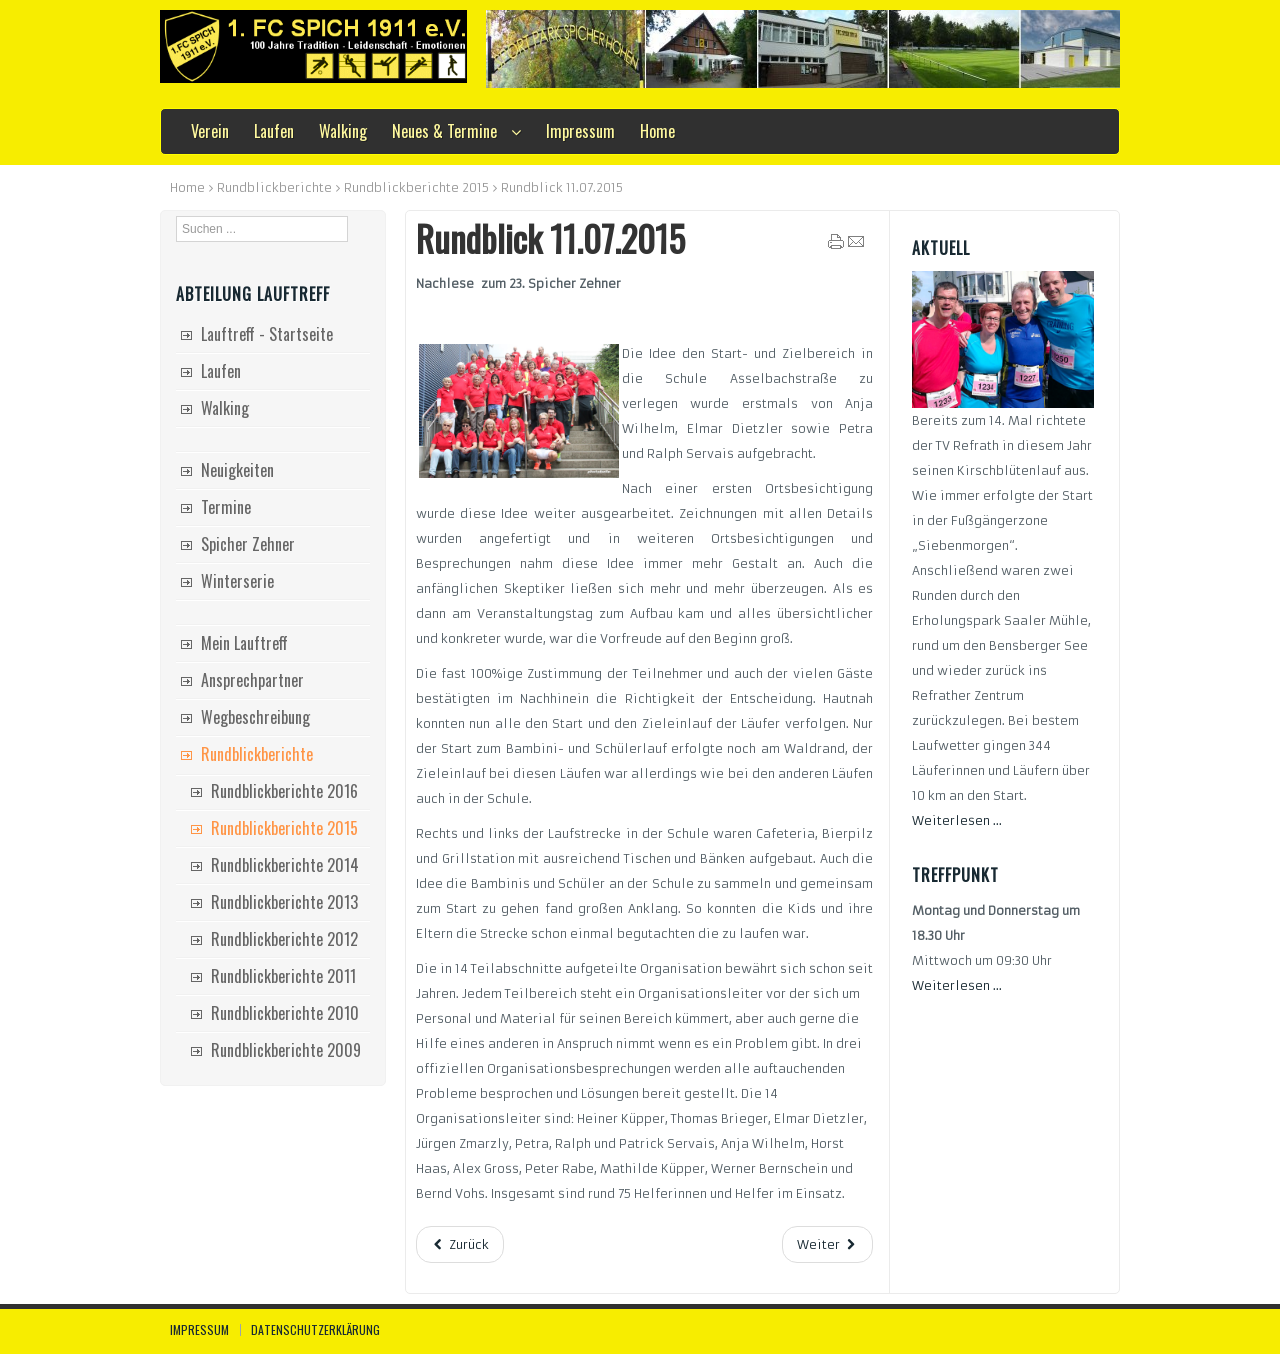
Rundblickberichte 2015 (416, 187)
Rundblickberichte (274, 187)
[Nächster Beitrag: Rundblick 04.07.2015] (827, 1244)
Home (187, 187)
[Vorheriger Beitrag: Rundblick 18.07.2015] (460, 1244)
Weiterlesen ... (957, 820)
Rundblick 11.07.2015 (550, 238)
